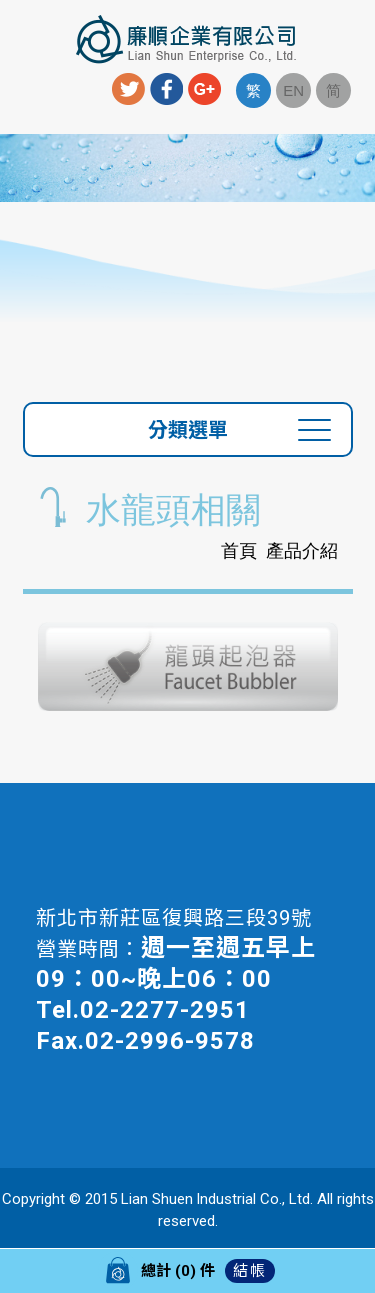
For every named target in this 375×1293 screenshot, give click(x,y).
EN (293, 90)
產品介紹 (302, 551)
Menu (22, 45)
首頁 (239, 551)
